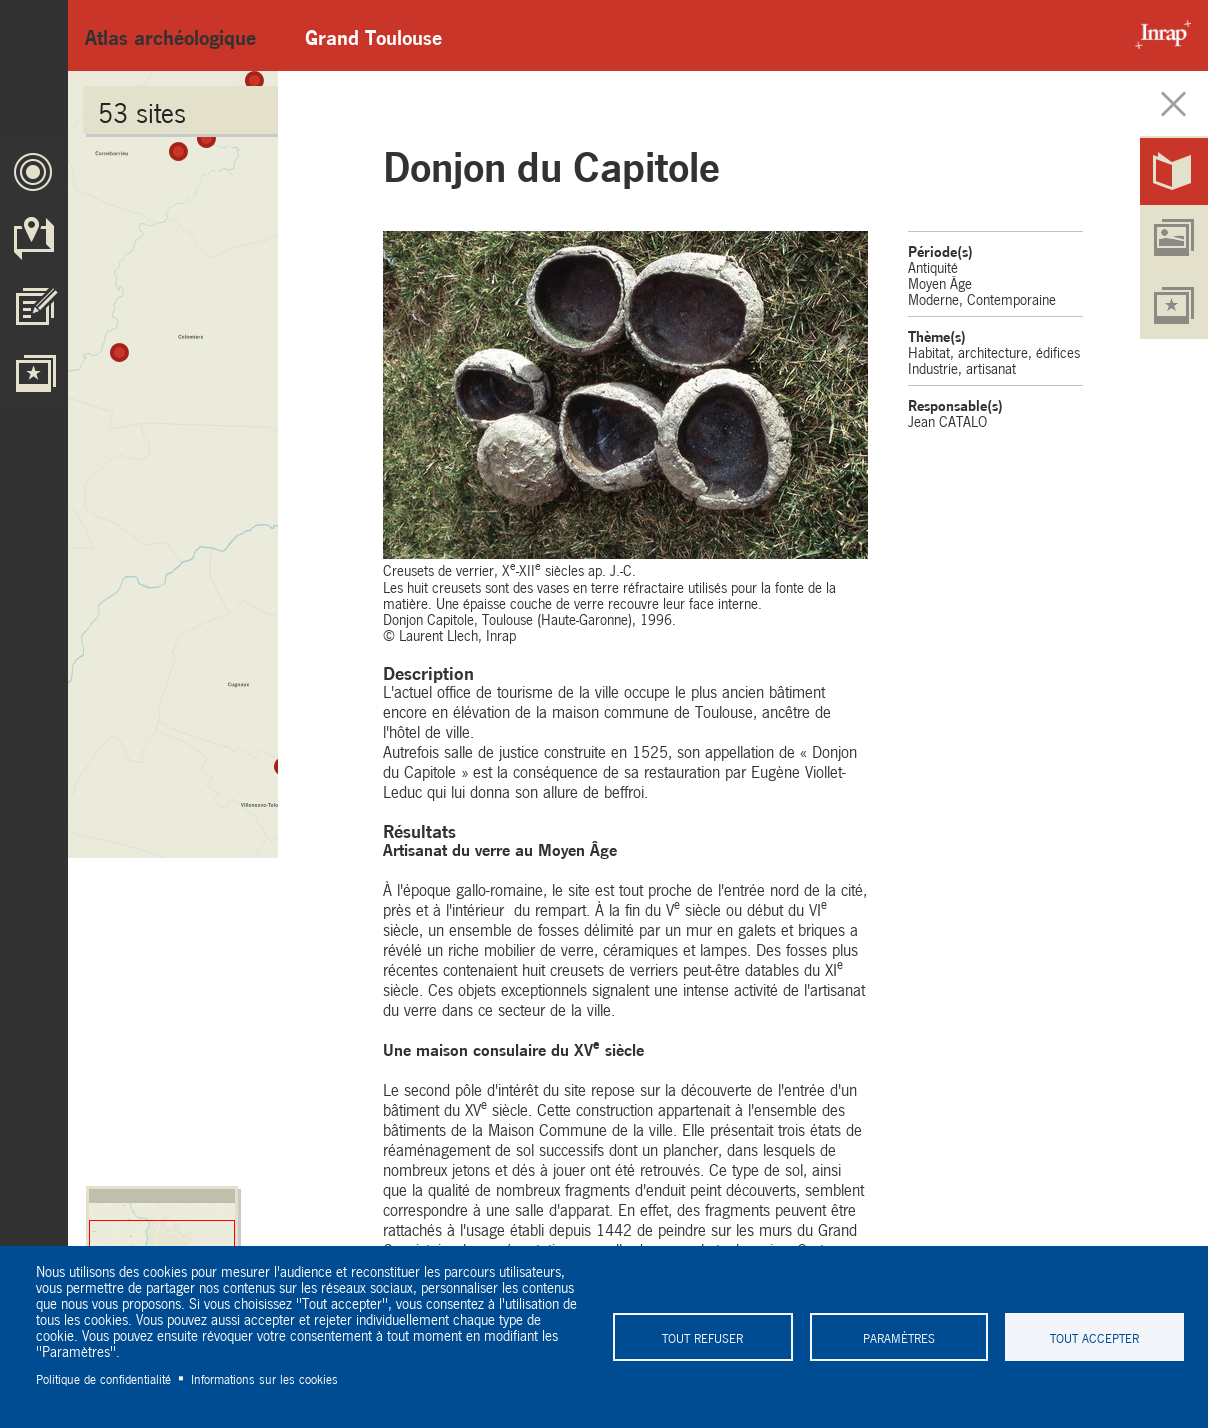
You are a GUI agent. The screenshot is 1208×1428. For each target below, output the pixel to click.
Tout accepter (1094, 1337)
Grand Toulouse (373, 35)
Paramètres (898, 1337)
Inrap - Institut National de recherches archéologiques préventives (1158, 35)
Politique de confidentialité (103, 1378)
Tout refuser (702, 1337)
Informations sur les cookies (264, 1378)
